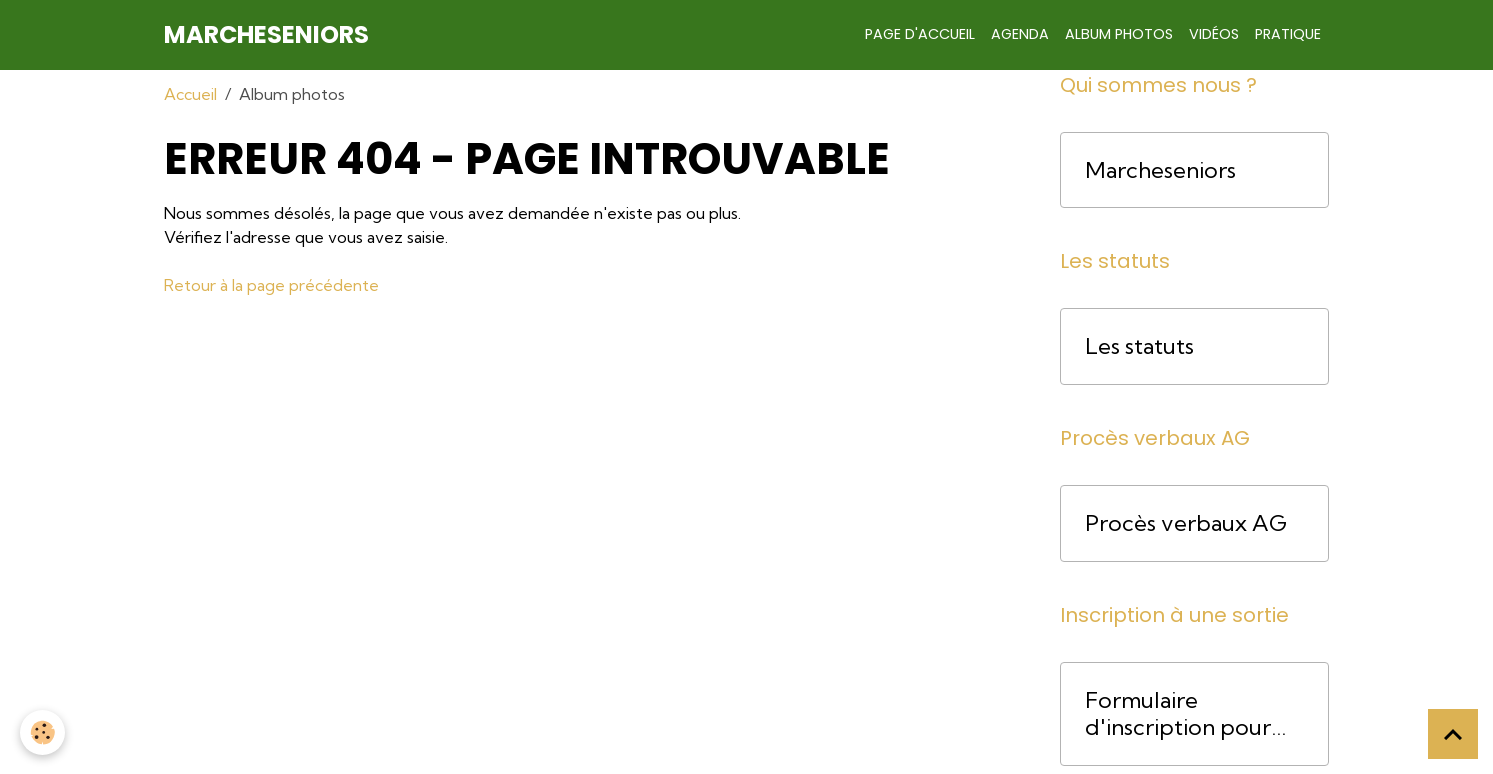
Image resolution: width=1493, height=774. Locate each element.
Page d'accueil (920, 34)
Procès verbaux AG (1186, 523)
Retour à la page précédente (271, 285)
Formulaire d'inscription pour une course (1178, 714)
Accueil (190, 94)
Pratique (1288, 34)
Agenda (1020, 34)
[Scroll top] (1453, 734)
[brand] (266, 35)
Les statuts (1139, 346)
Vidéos (1214, 34)
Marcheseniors (1160, 170)
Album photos (1119, 34)
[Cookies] (42, 732)
